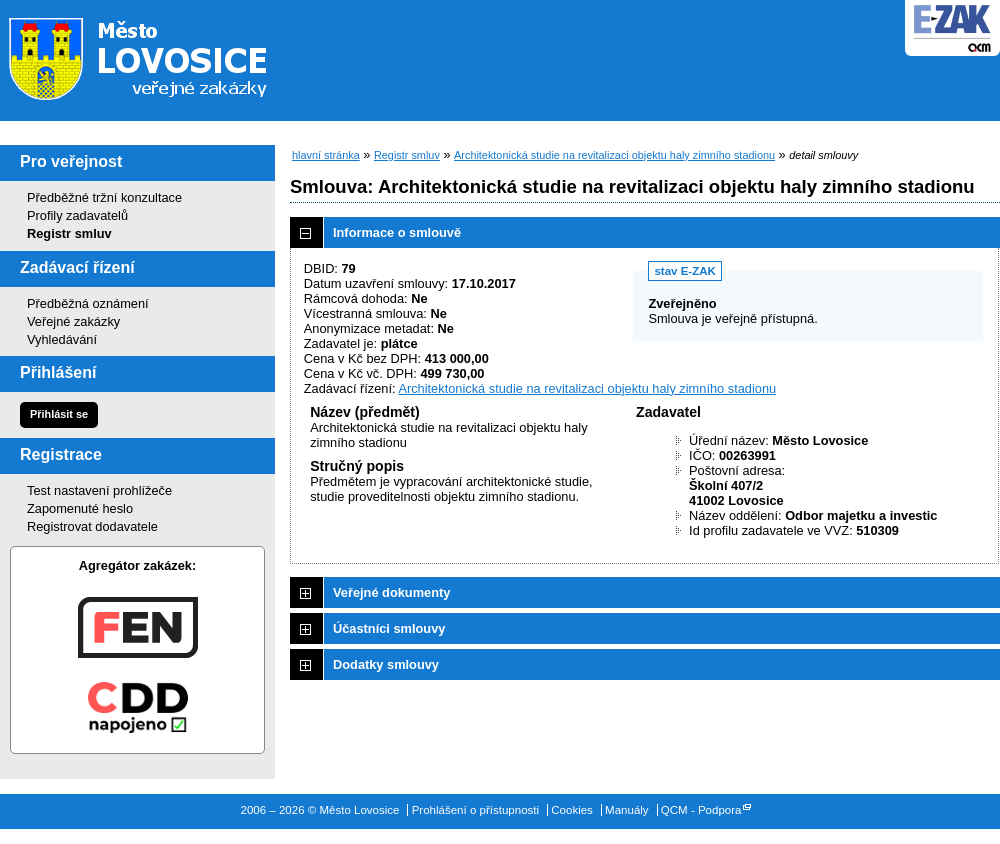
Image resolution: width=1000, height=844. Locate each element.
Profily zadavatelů (77, 215)
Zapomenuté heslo (80, 508)
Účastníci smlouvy (389, 628)
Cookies (572, 810)
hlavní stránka (326, 155)
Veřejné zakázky (73, 321)
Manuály (627, 810)
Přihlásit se (59, 414)
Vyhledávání (62, 339)
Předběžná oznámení (88, 303)
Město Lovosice (150, 55)
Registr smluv (69, 233)
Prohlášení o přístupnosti (475, 810)
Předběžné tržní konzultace (104, 197)
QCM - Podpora (701, 810)
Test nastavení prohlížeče (99, 490)
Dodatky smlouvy (386, 664)
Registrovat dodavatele (92, 526)
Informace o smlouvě (397, 232)
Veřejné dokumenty (391, 592)
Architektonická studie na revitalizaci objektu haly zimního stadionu (614, 155)
